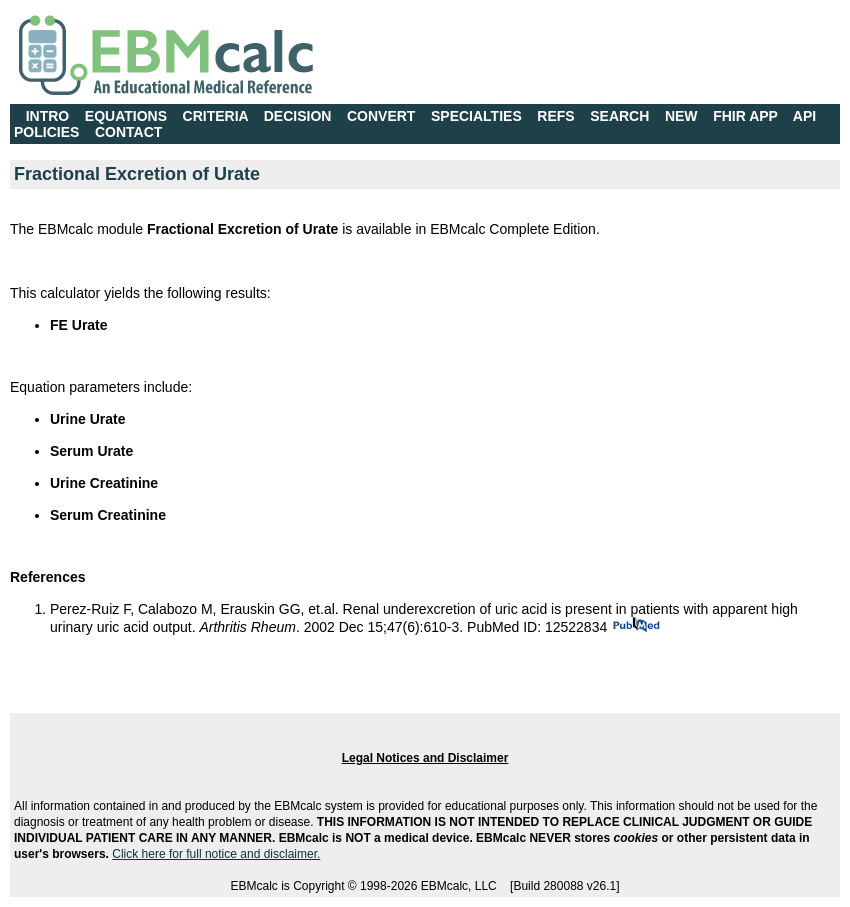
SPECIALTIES (476, 116)
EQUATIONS (126, 116)
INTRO (48, 116)
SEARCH (619, 116)
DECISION (298, 116)
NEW (681, 116)
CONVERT (381, 116)
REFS (555, 116)
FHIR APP (745, 116)
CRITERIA (216, 116)
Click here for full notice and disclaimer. (216, 854)
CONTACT (128, 132)
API (804, 116)
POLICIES (46, 132)
